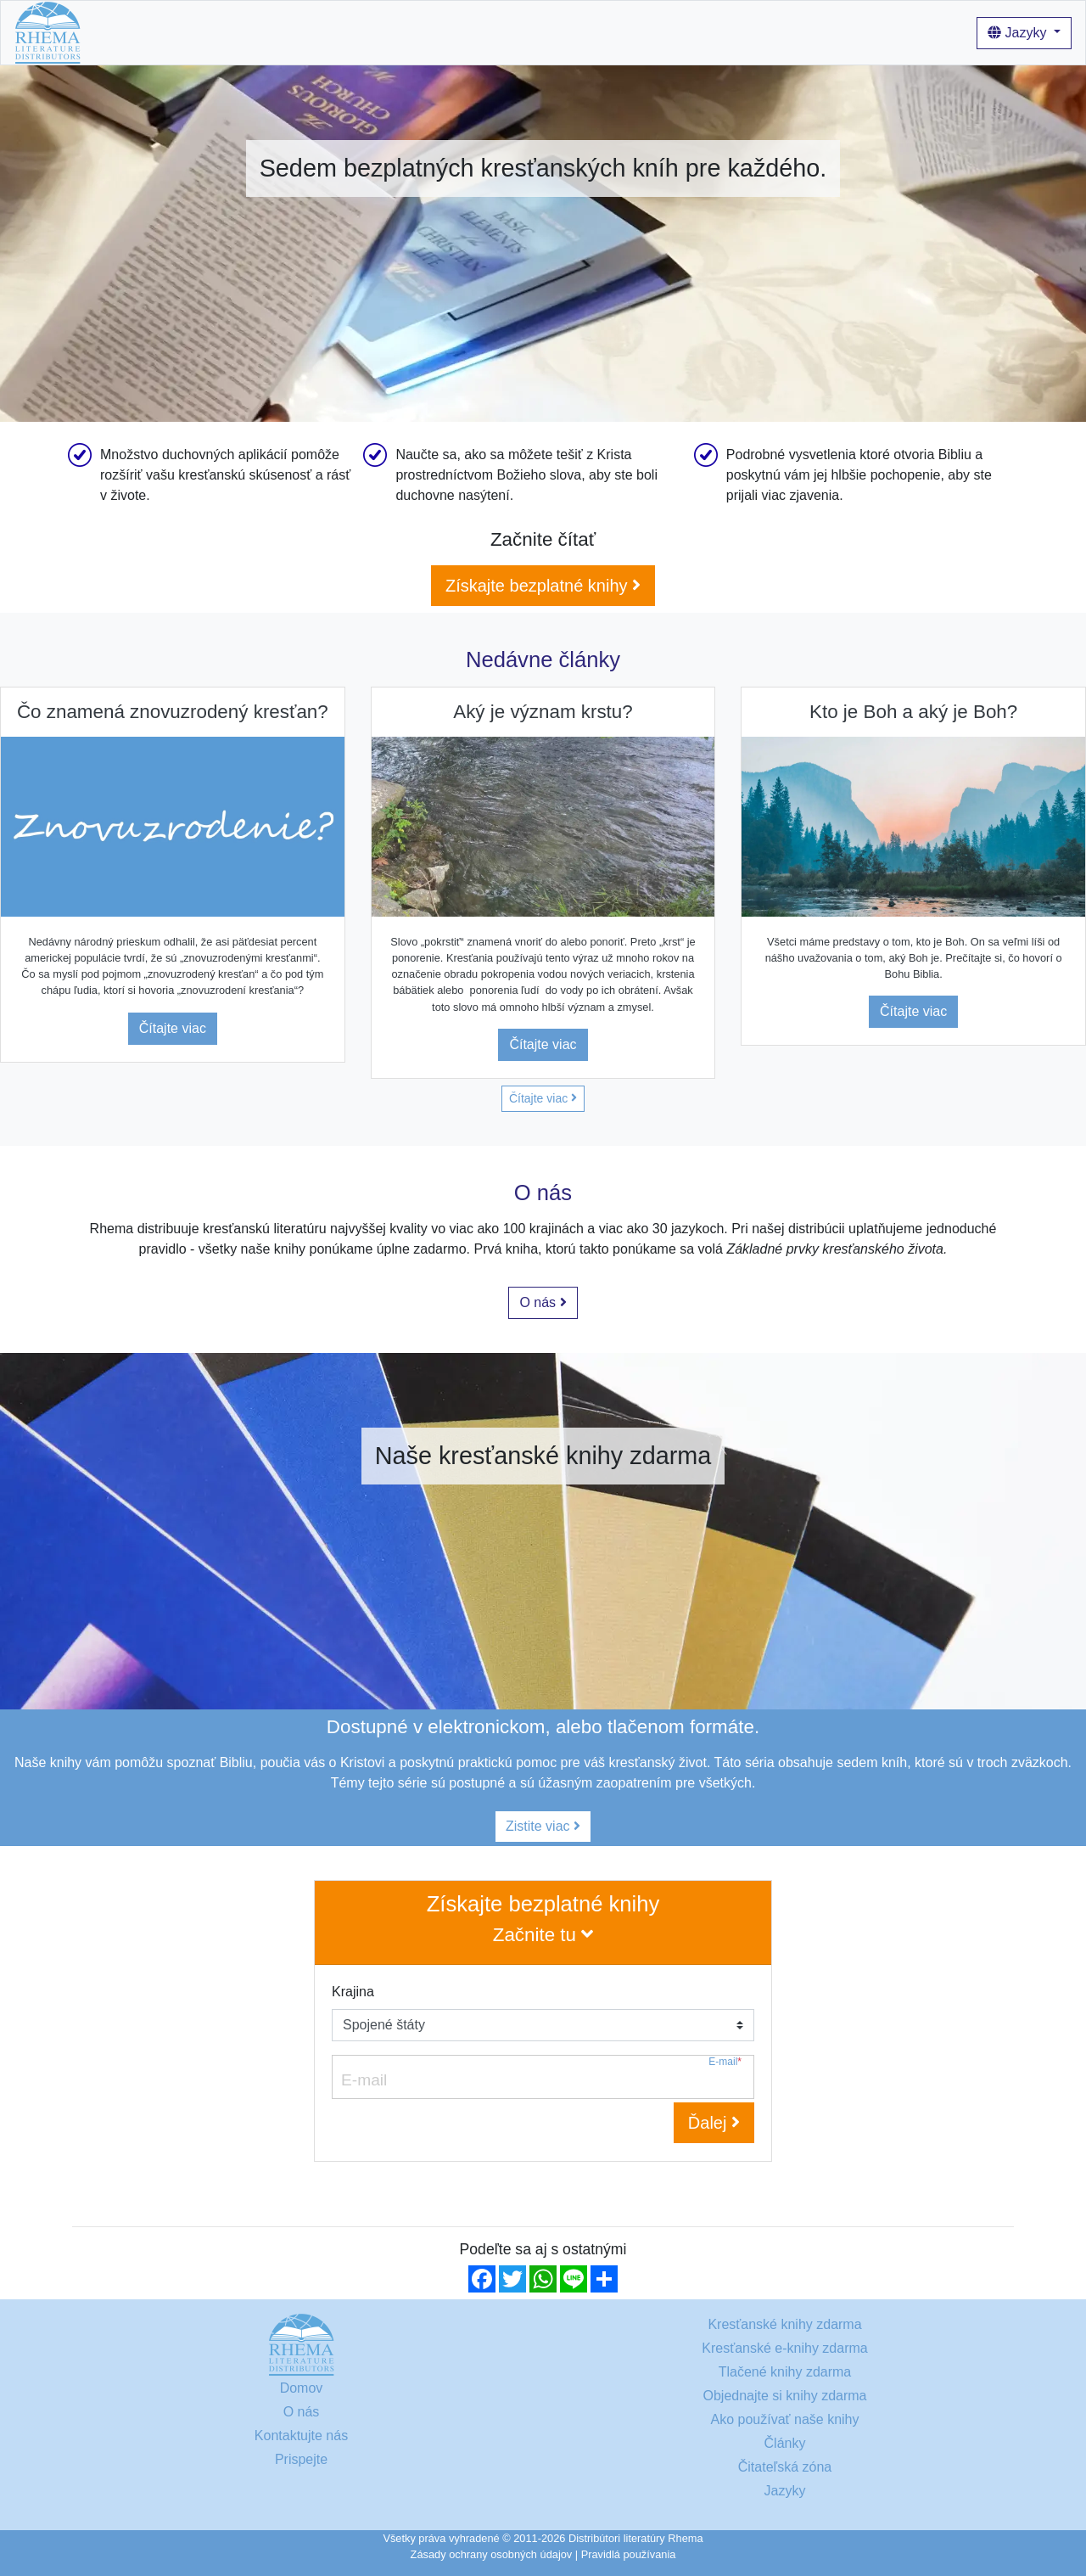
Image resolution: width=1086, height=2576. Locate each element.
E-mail (725, 2062)
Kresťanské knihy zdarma (228, 32)
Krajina (353, 1991)
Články (552, 32)
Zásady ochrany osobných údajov (492, 2554)
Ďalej (714, 2122)
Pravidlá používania (628, 2554)
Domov (116, 32)
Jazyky (1019, 32)
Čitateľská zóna (785, 2467)
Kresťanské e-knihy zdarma (784, 2348)
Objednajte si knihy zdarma (785, 2395)
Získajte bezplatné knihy (543, 585)
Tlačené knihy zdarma (785, 2372)
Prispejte (301, 2459)
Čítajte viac (172, 1028)
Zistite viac (543, 1826)
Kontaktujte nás (301, 2435)
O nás (337, 32)
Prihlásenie (618, 32)
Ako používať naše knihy (443, 32)
